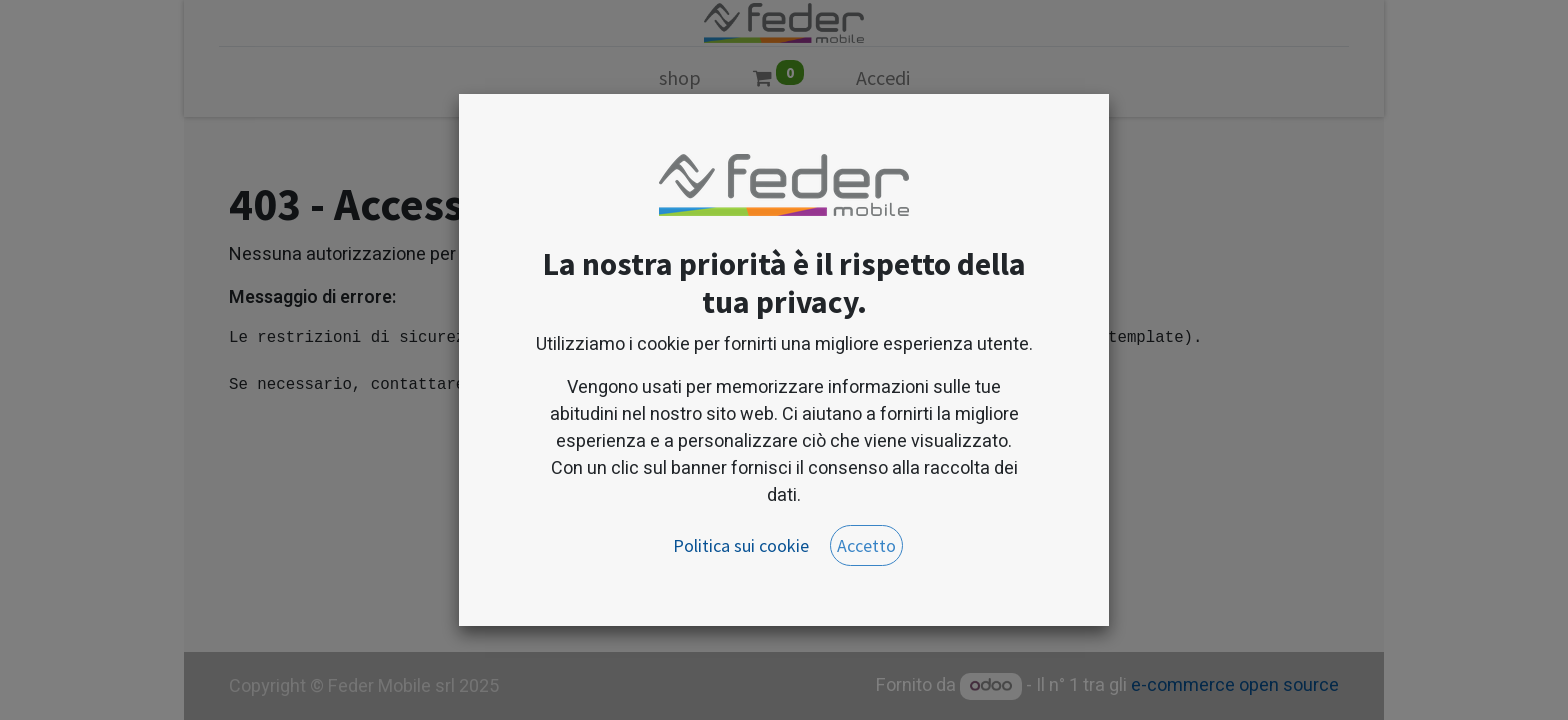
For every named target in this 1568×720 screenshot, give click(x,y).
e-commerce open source (1235, 685)
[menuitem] (680, 82)
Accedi (883, 77)
